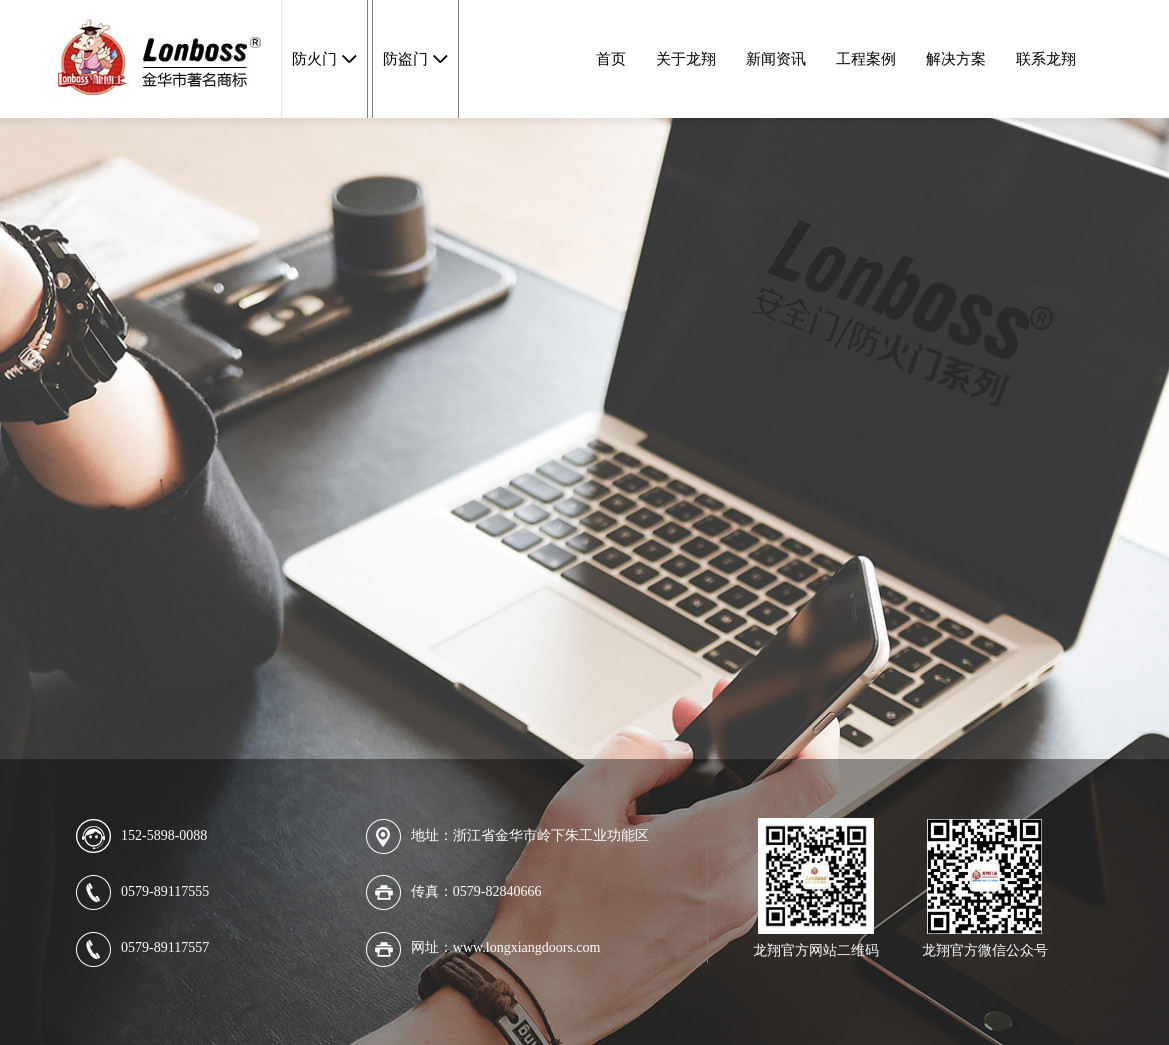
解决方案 (956, 59)
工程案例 (866, 59)
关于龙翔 (686, 59)
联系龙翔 (1046, 59)
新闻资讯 (776, 59)
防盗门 (405, 59)
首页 (611, 59)
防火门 (314, 59)
